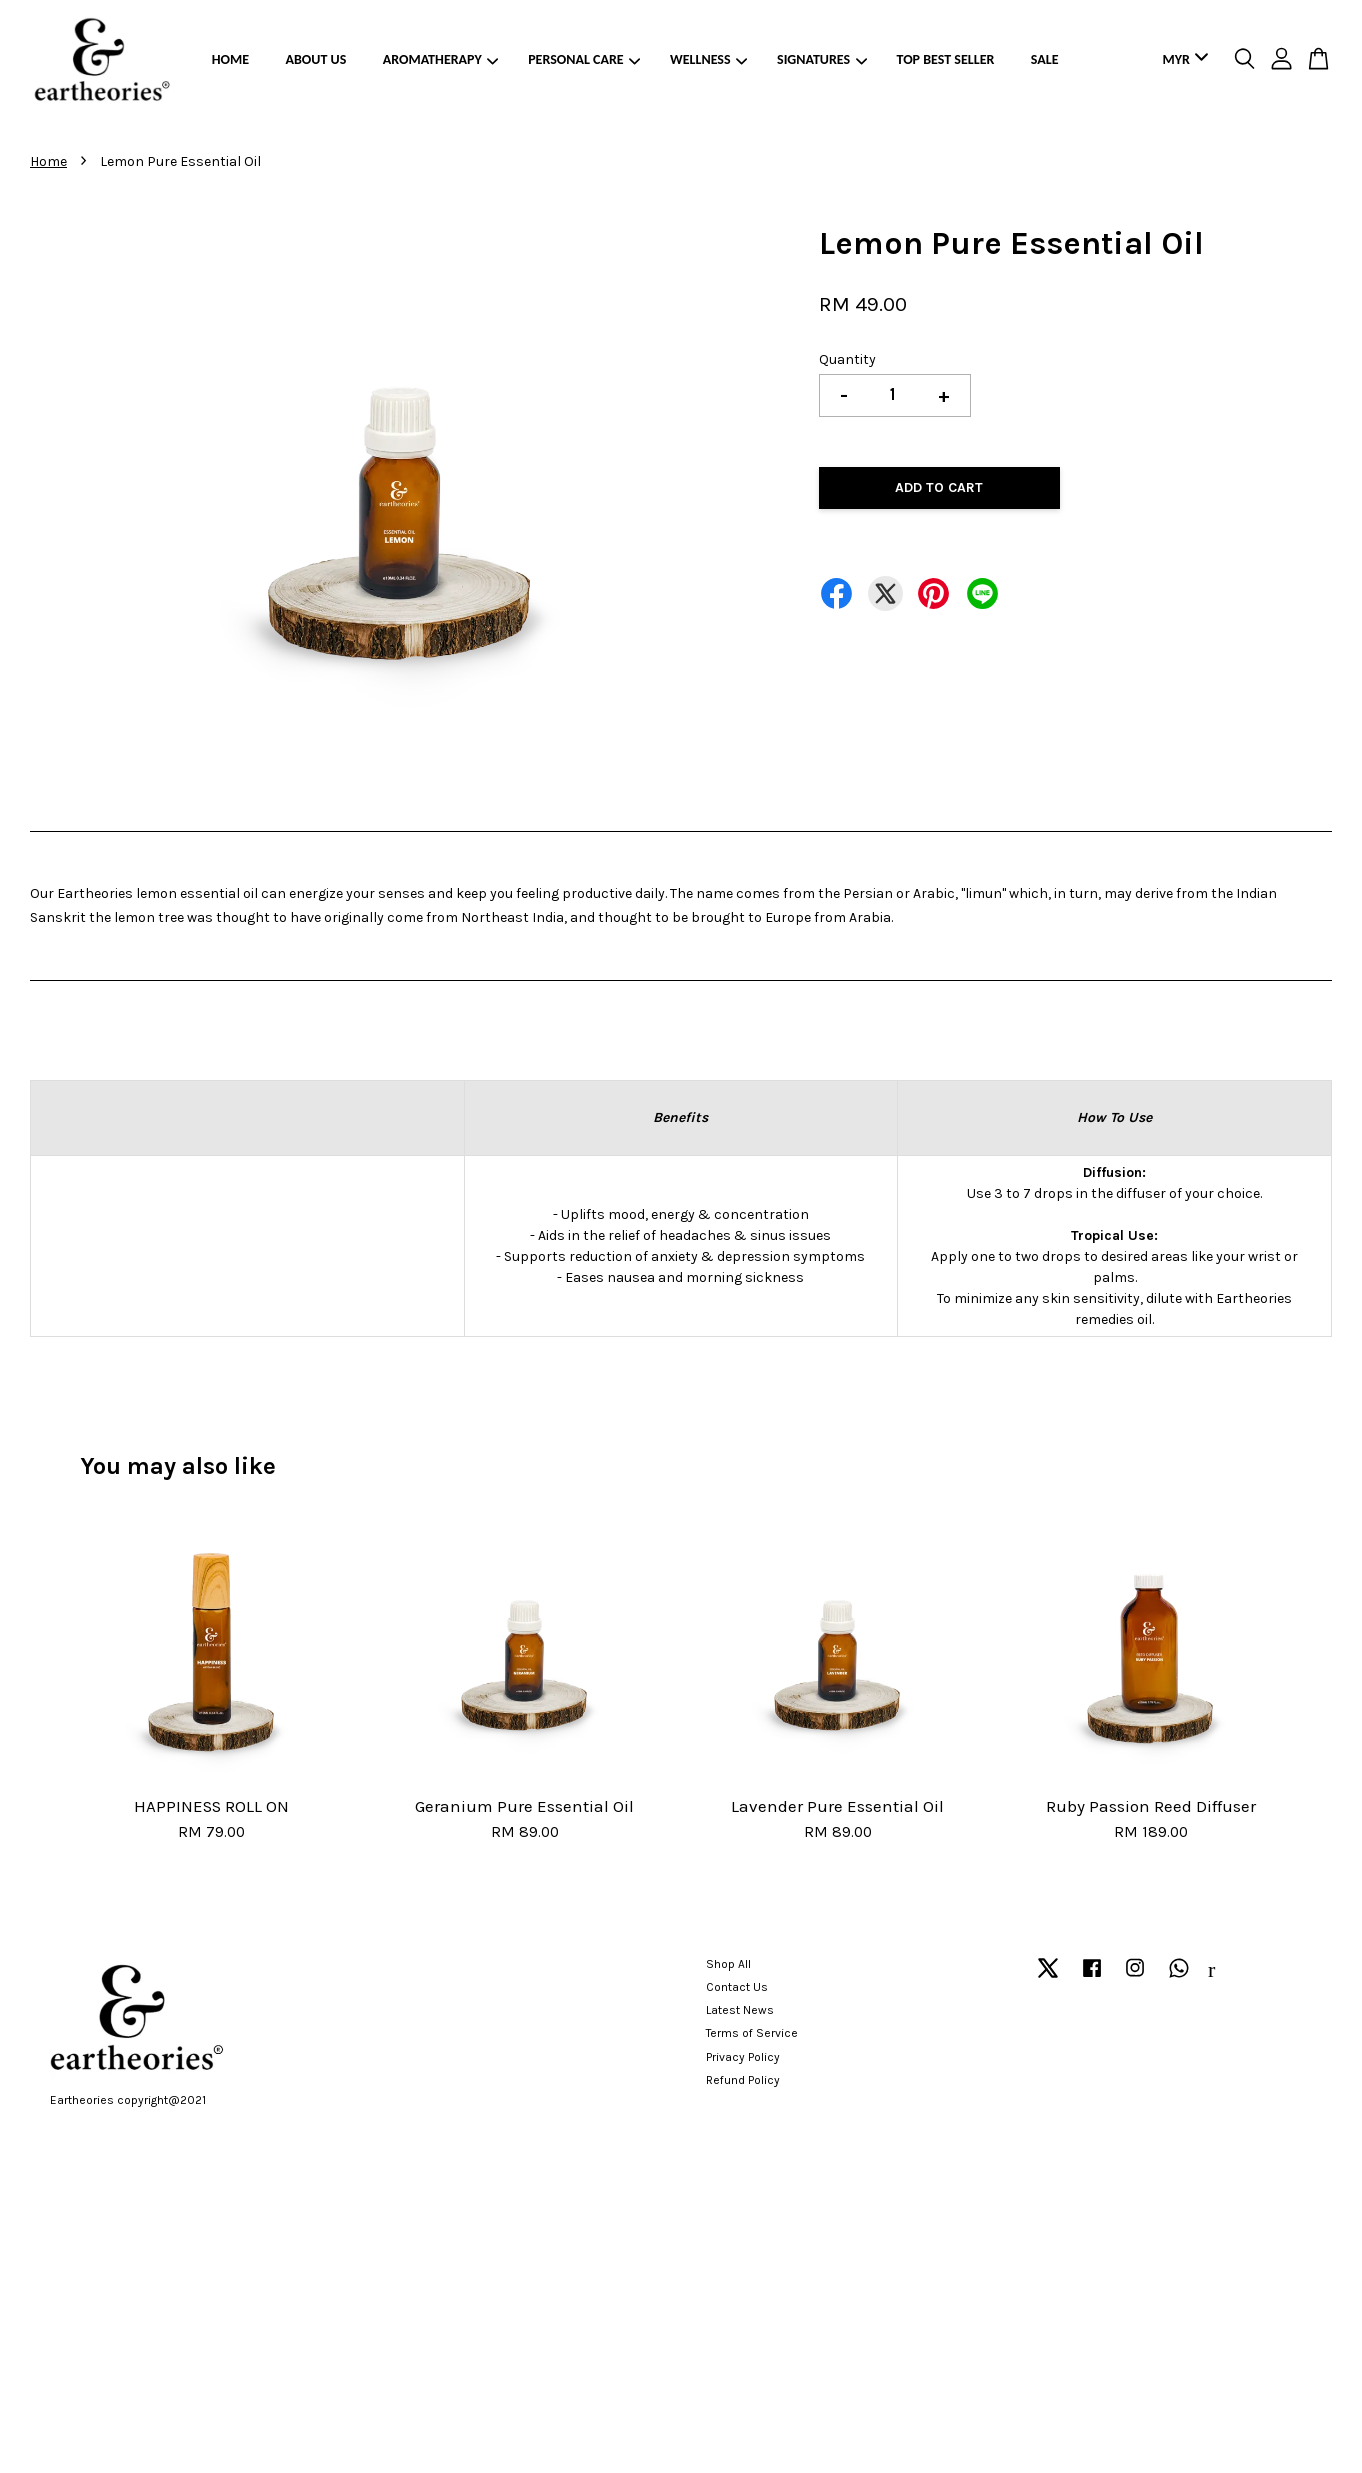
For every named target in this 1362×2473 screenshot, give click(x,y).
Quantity (847, 359)
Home (48, 161)
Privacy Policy (743, 2057)
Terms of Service (752, 2033)
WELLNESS (708, 59)
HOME (230, 59)
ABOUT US (316, 59)
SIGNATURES (822, 59)
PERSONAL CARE (584, 59)
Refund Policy (743, 2080)
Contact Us (737, 1987)
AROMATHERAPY (441, 59)
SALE (1045, 59)
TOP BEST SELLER (946, 59)
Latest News (740, 2010)
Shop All (728, 1964)
